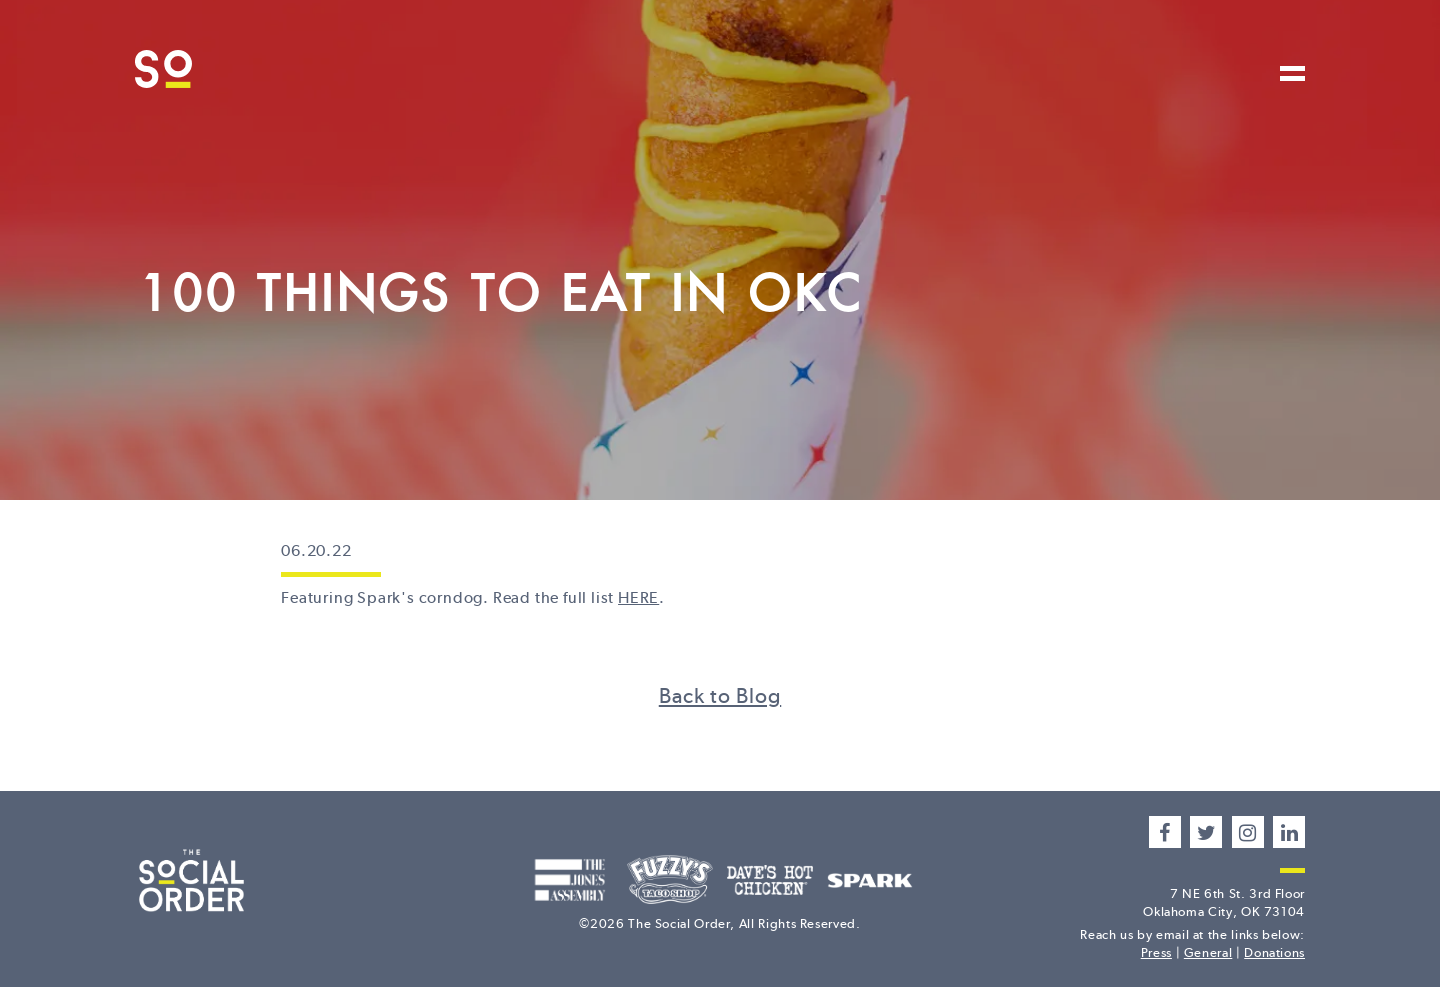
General (1208, 952)
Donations (1274, 952)
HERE (638, 597)
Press (1156, 952)
